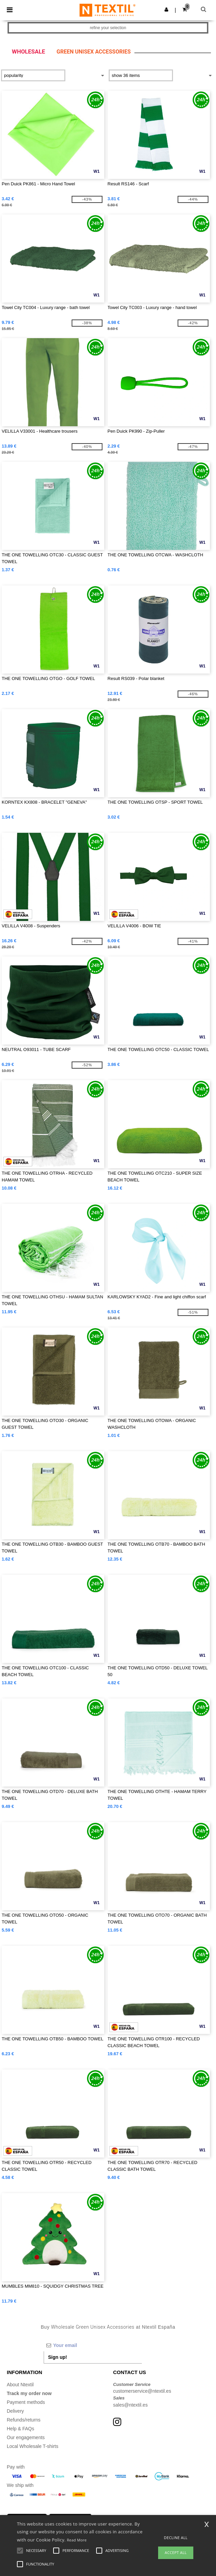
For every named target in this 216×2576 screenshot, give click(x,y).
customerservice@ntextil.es (142, 2391)
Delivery (15, 2411)
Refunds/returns (24, 2420)
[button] (166, 9)
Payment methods (26, 2402)
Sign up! (57, 2357)
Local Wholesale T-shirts (32, 2446)
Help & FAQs (20, 2428)
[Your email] (93, 2345)
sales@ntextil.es (130, 2405)
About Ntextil (20, 2384)
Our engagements (26, 2437)
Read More (77, 2539)
